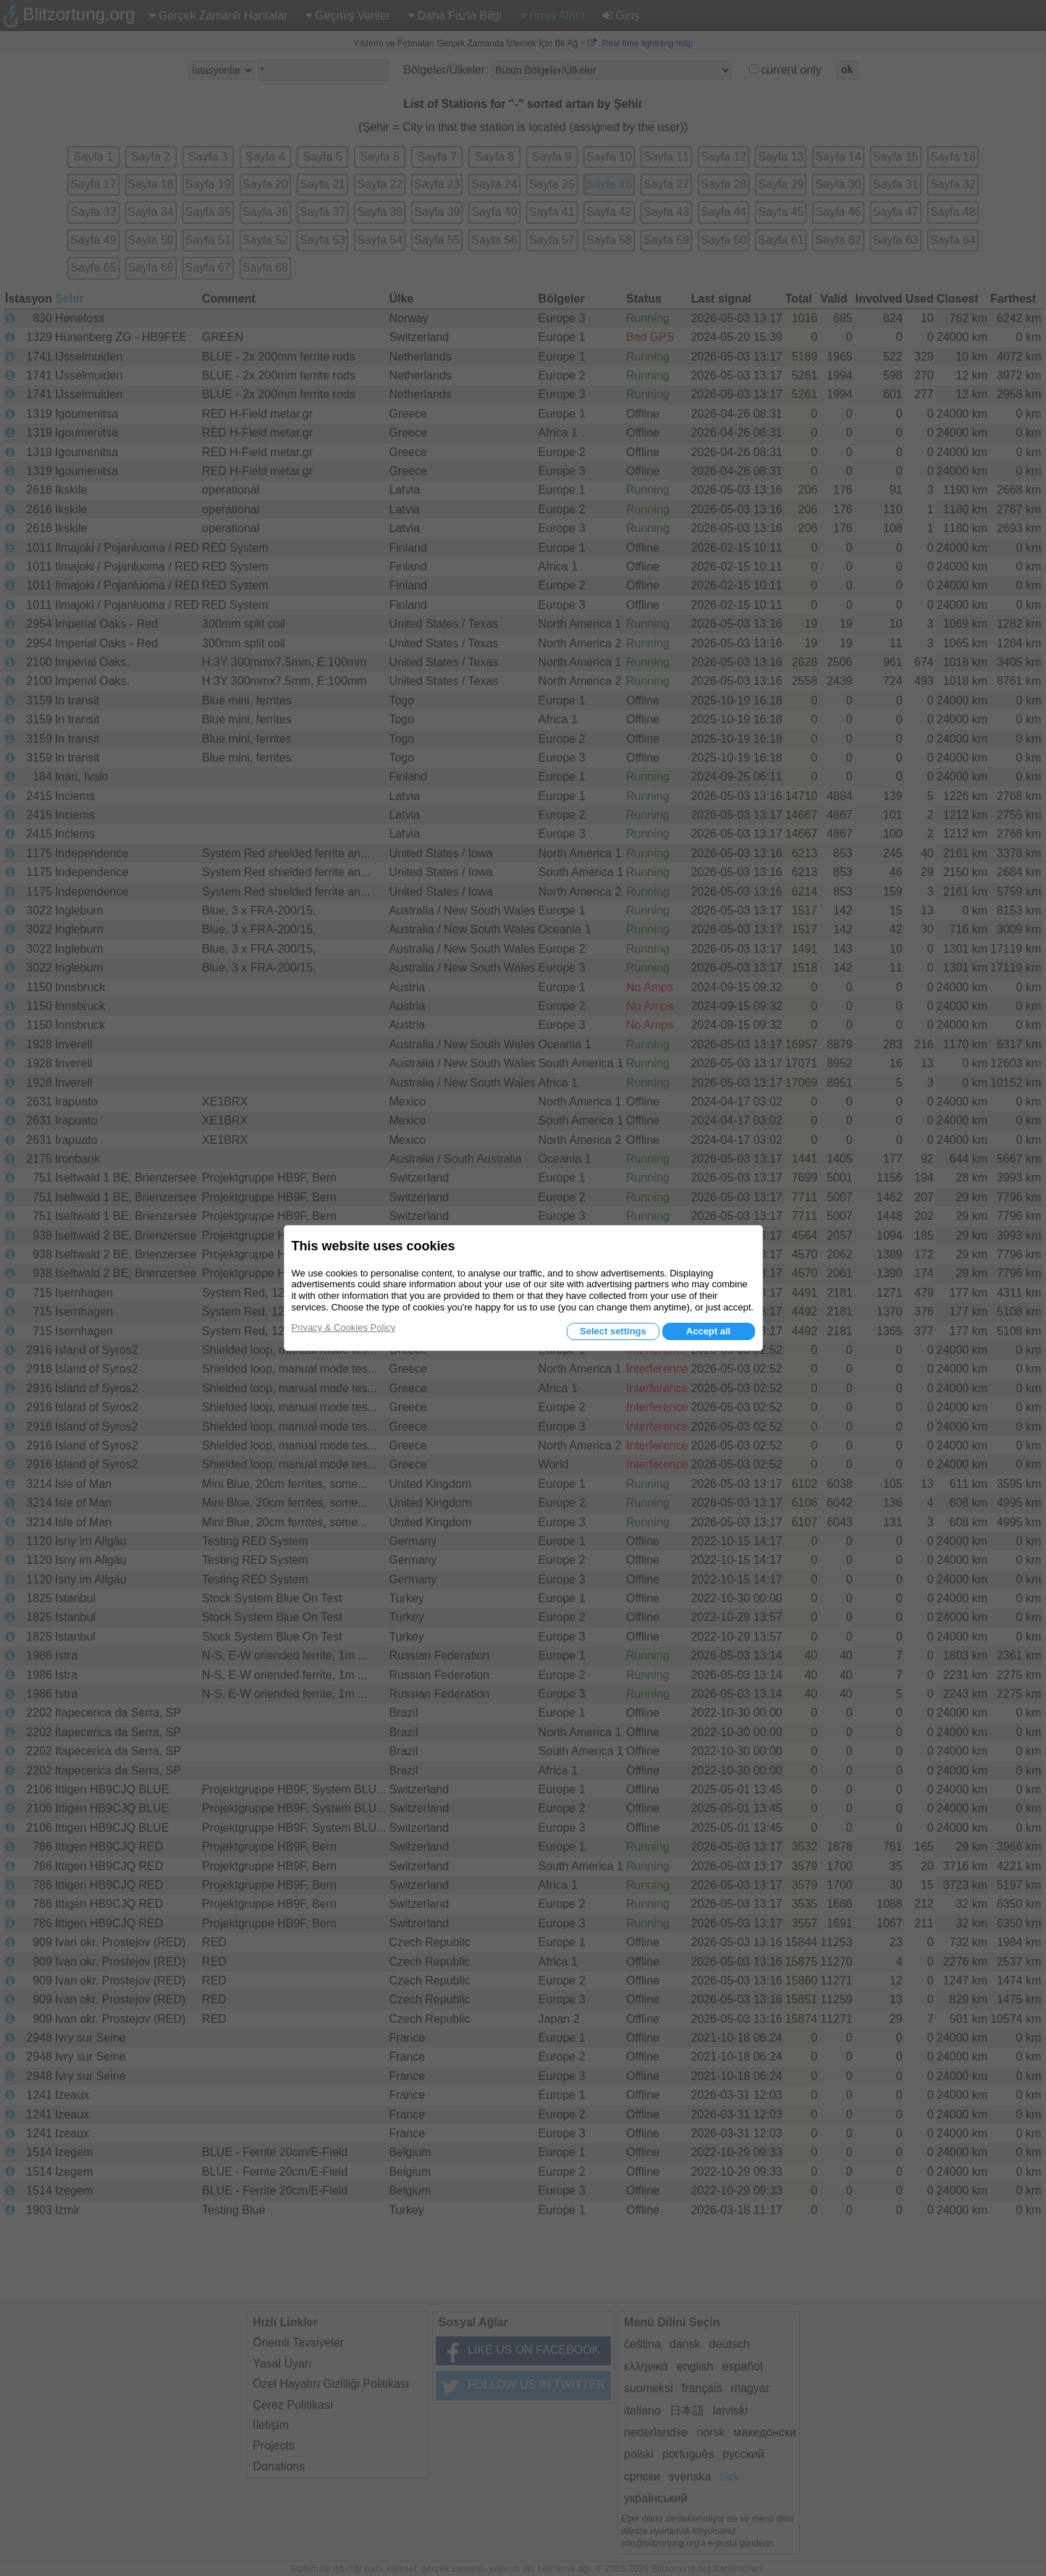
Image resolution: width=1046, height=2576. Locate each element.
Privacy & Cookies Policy (344, 1327)
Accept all (708, 1331)
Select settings (613, 1331)
